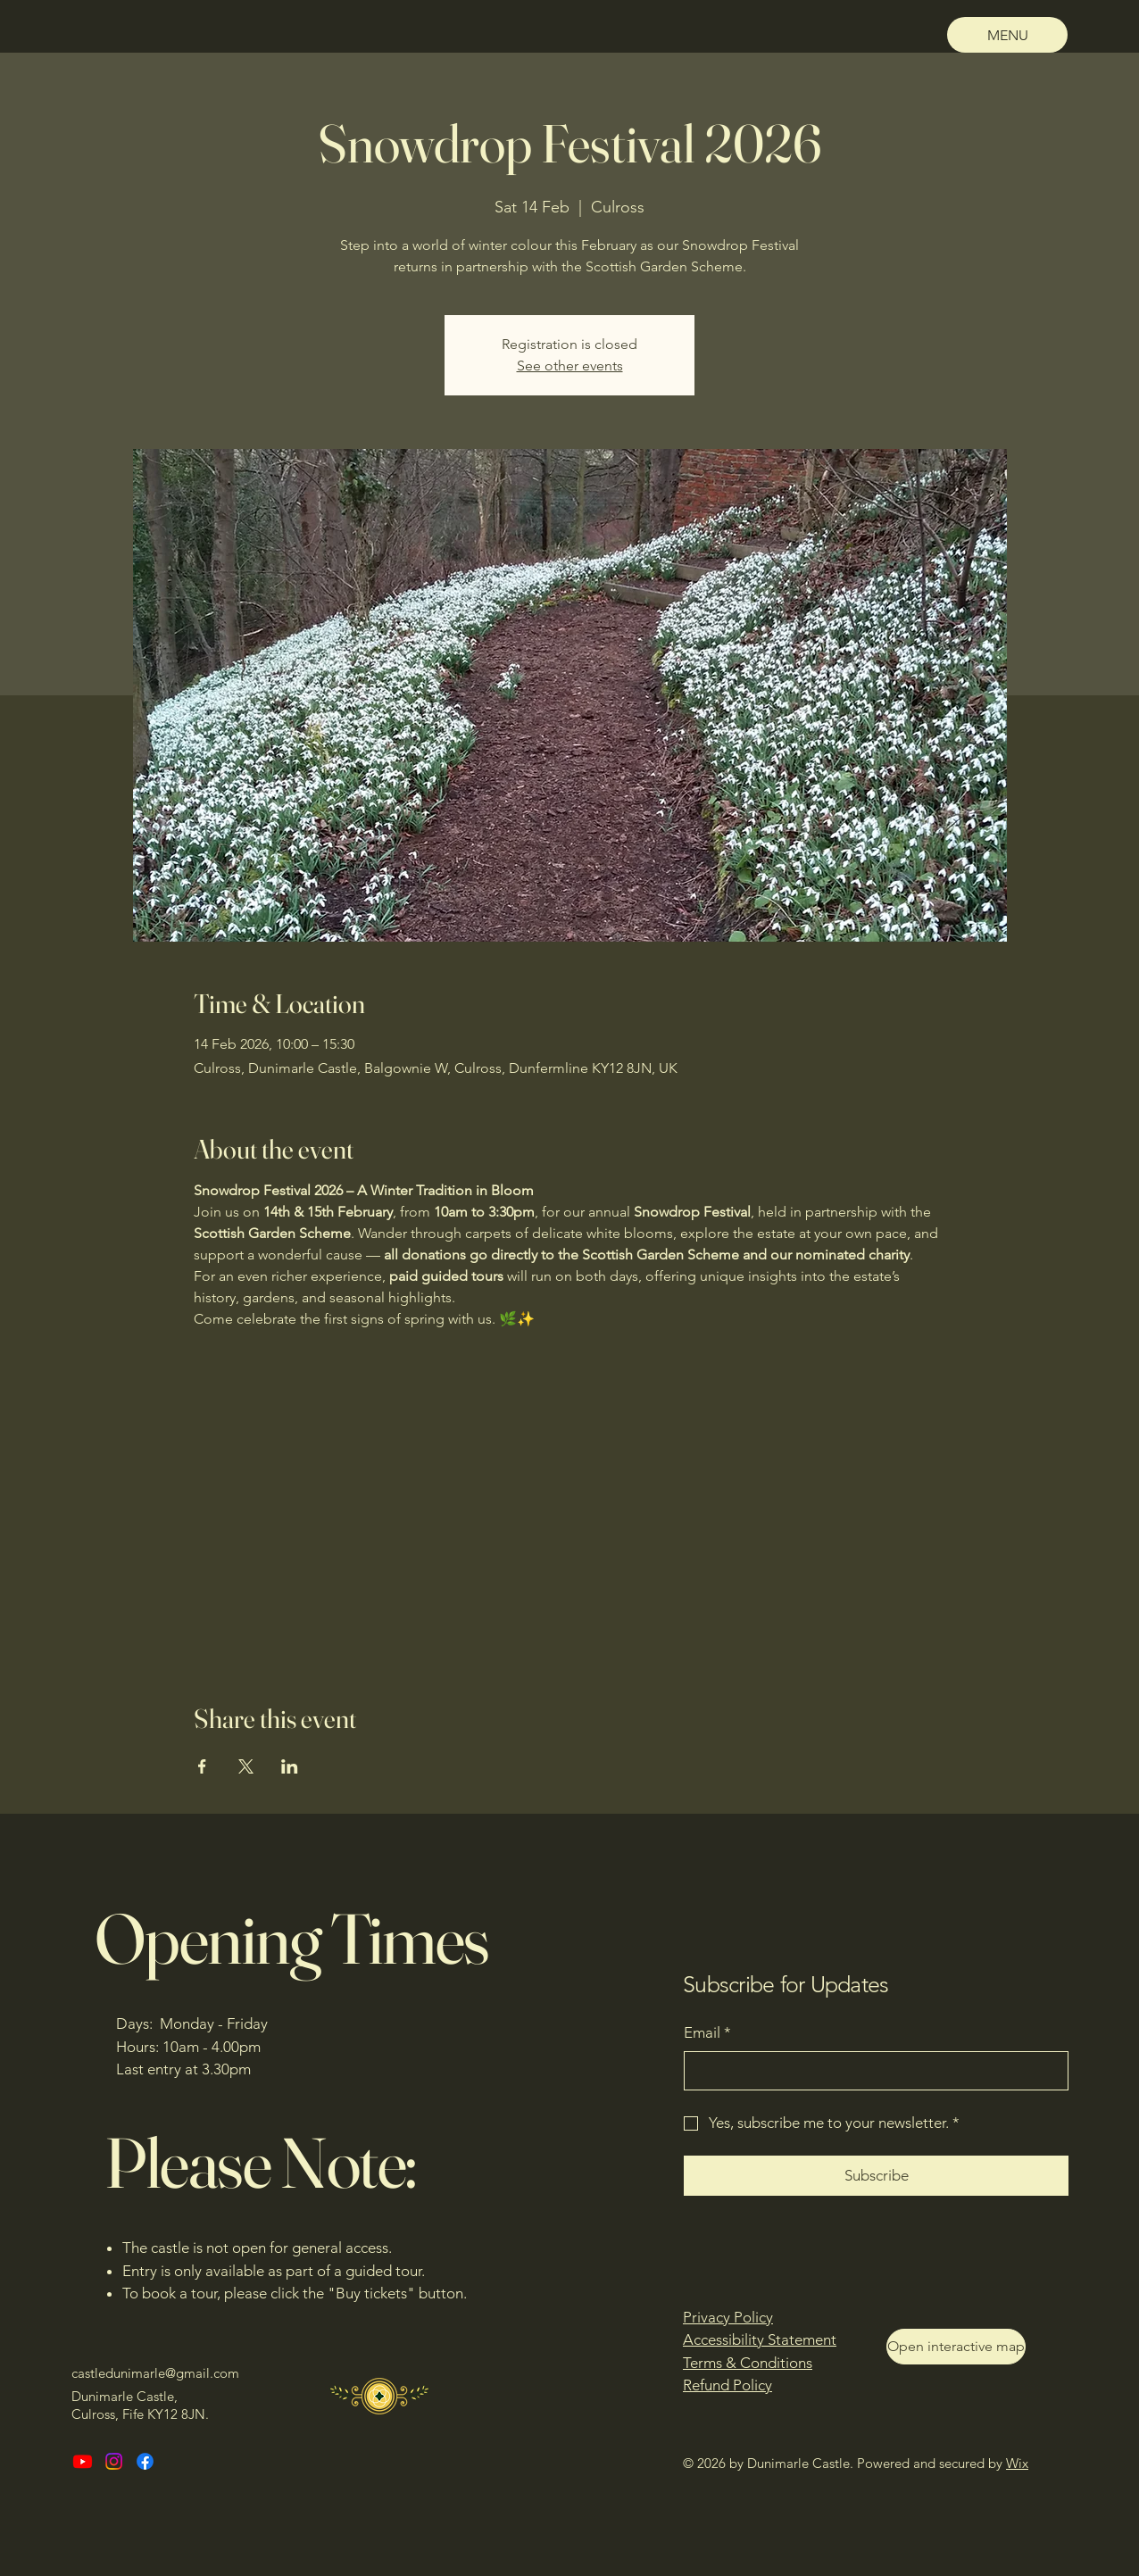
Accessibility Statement (759, 2339)
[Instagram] (114, 2461)
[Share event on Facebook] (202, 1766)
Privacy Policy (728, 2317)
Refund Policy (727, 2385)
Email (707, 2033)
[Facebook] (145, 2461)
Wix (1017, 2463)
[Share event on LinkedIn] (289, 1766)
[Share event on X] (245, 1766)
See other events (570, 365)
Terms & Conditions (747, 2363)
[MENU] (1007, 35)
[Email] (871, 2071)
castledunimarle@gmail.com (155, 2372)
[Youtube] (82, 2461)
